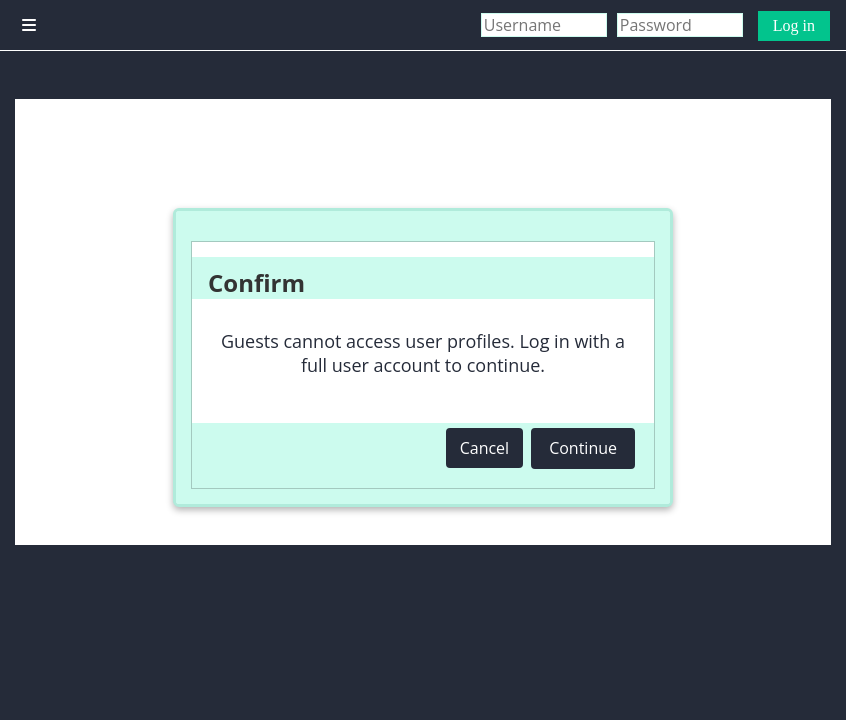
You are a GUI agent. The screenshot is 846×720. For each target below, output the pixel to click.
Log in (794, 25)
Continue (583, 448)
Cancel (484, 448)
